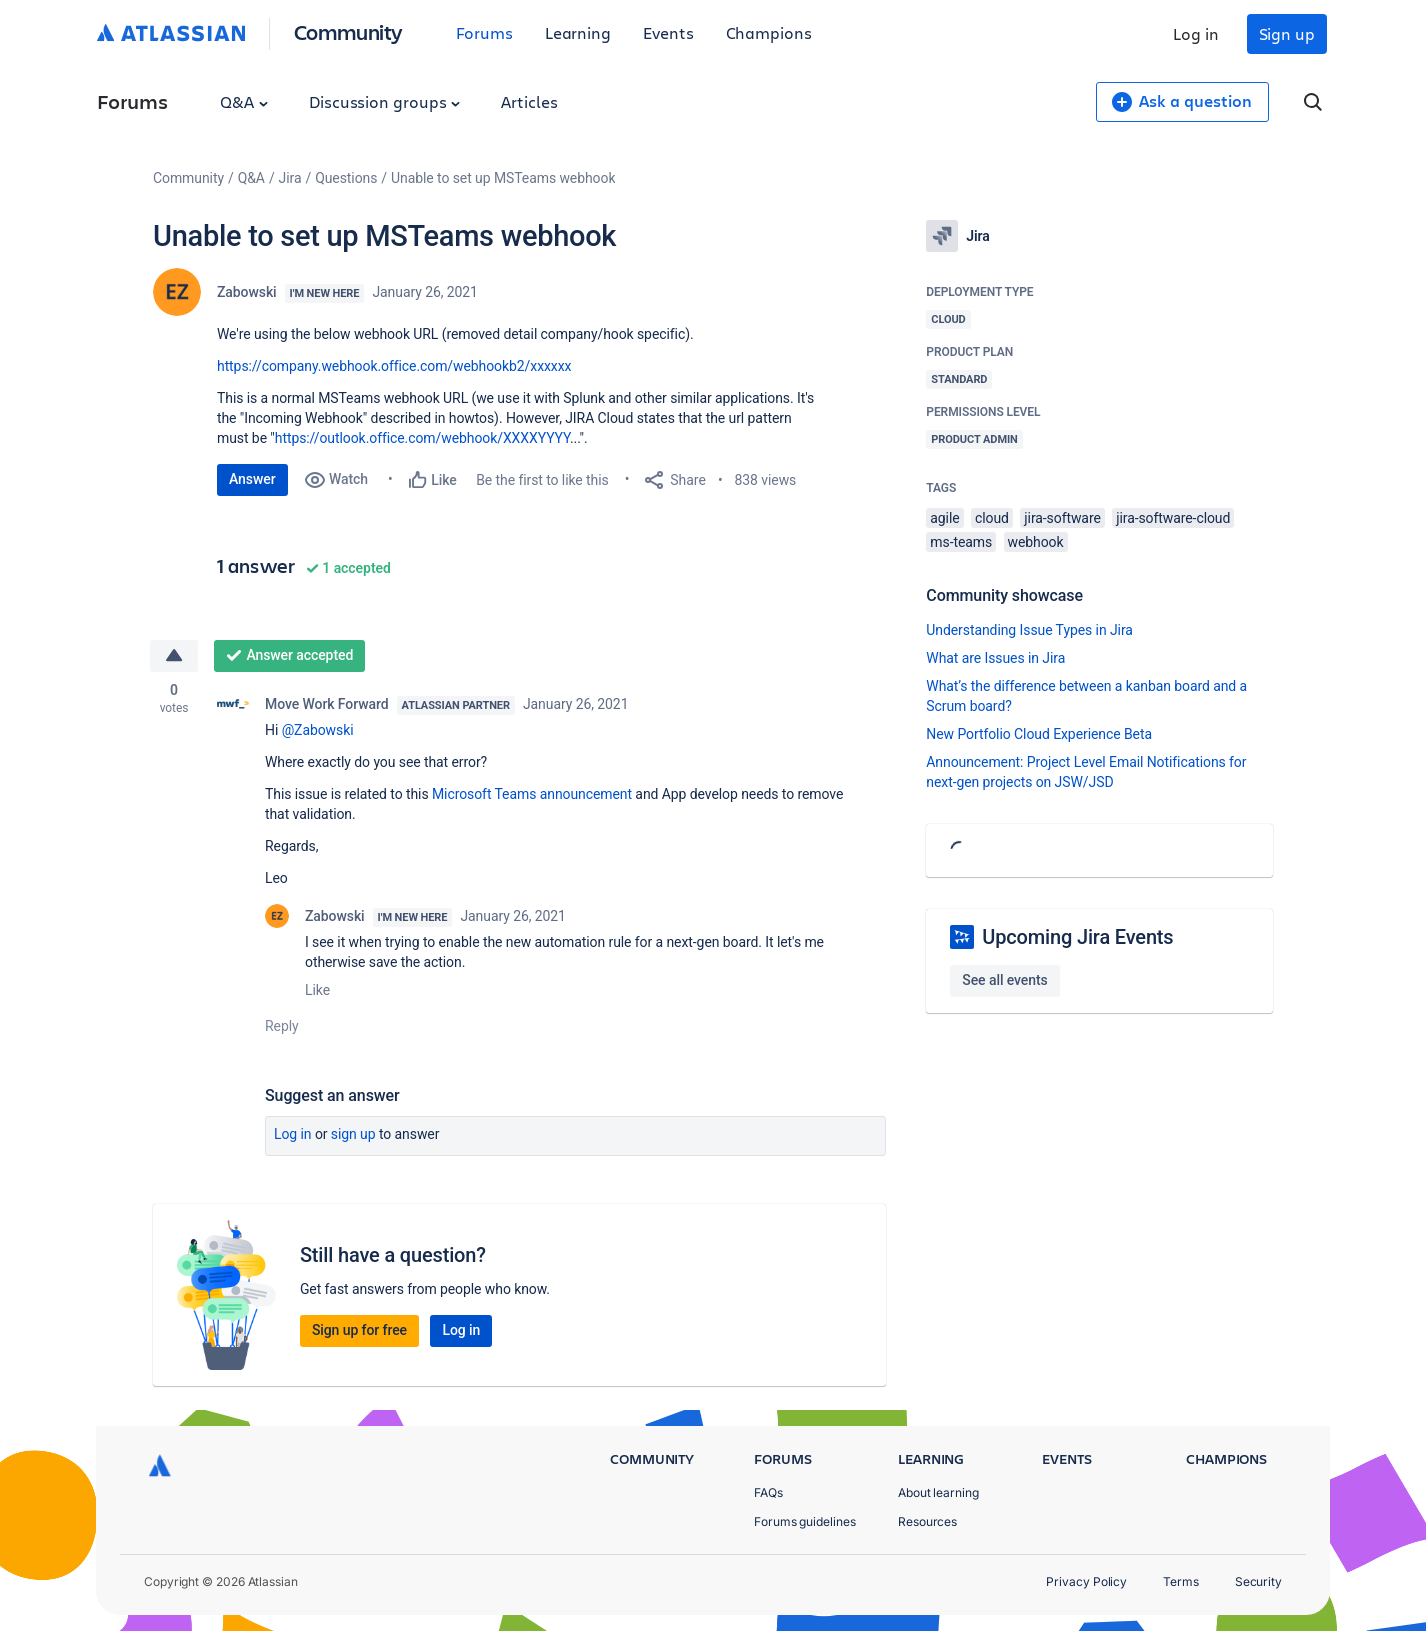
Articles (529, 101)
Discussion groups (385, 101)
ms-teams (961, 542)
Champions (769, 32)
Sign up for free (359, 1330)
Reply (282, 1026)
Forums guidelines (805, 1521)
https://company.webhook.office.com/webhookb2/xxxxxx (394, 366)
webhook (1036, 542)
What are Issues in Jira (995, 658)
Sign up (1287, 33)
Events (668, 32)
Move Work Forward (327, 704)
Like (317, 990)
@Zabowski (318, 730)
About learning (938, 1492)
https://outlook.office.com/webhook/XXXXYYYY (422, 438)
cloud (992, 518)
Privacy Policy (1086, 1581)
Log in (1196, 33)
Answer (252, 479)
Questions (346, 178)
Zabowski (247, 292)
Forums (484, 32)
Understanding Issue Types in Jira (1029, 630)
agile (944, 518)
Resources (927, 1521)
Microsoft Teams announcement (532, 794)
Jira (290, 178)
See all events (1004, 980)
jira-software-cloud (1173, 518)
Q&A (244, 101)
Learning (578, 32)
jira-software (1062, 518)
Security (1258, 1581)
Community (348, 31)
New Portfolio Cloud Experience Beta (1039, 734)
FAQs (768, 1492)
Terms (1181, 1581)
